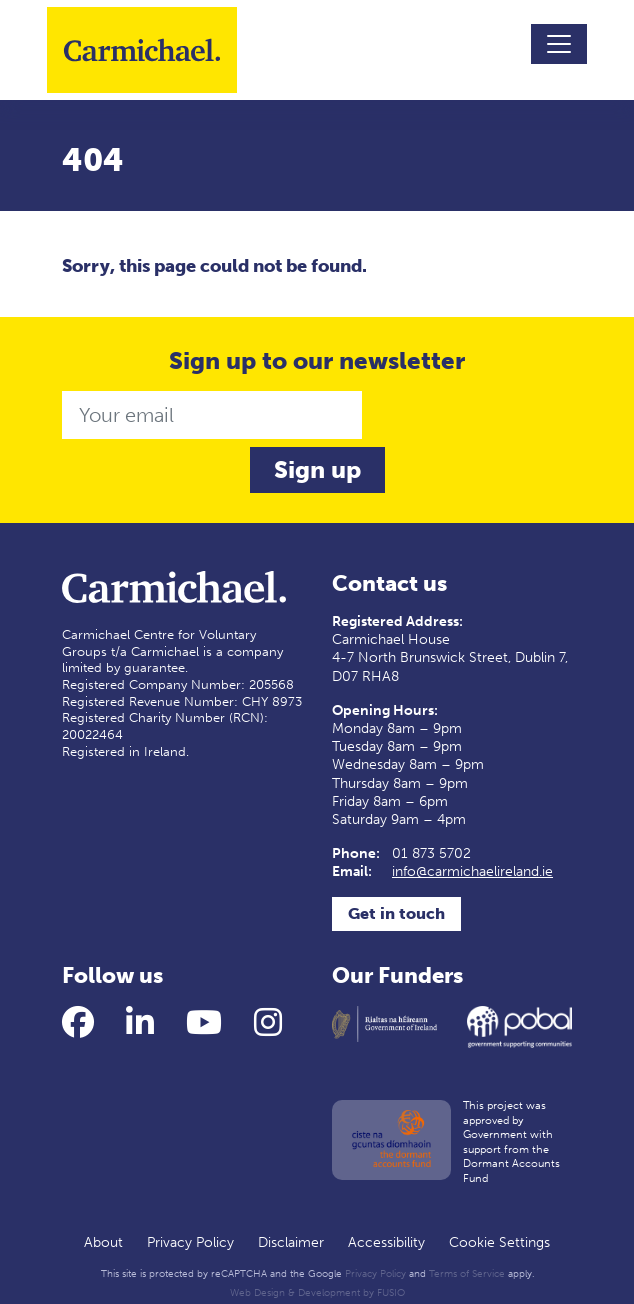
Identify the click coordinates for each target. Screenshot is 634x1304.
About (103, 1242)
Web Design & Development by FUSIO (317, 1293)
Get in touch (396, 913)
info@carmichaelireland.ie (472, 871)
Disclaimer (291, 1242)
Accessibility (386, 1242)
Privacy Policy (190, 1242)
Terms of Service (467, 1274)
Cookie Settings (499, 1242)
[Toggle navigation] (559, 44)
